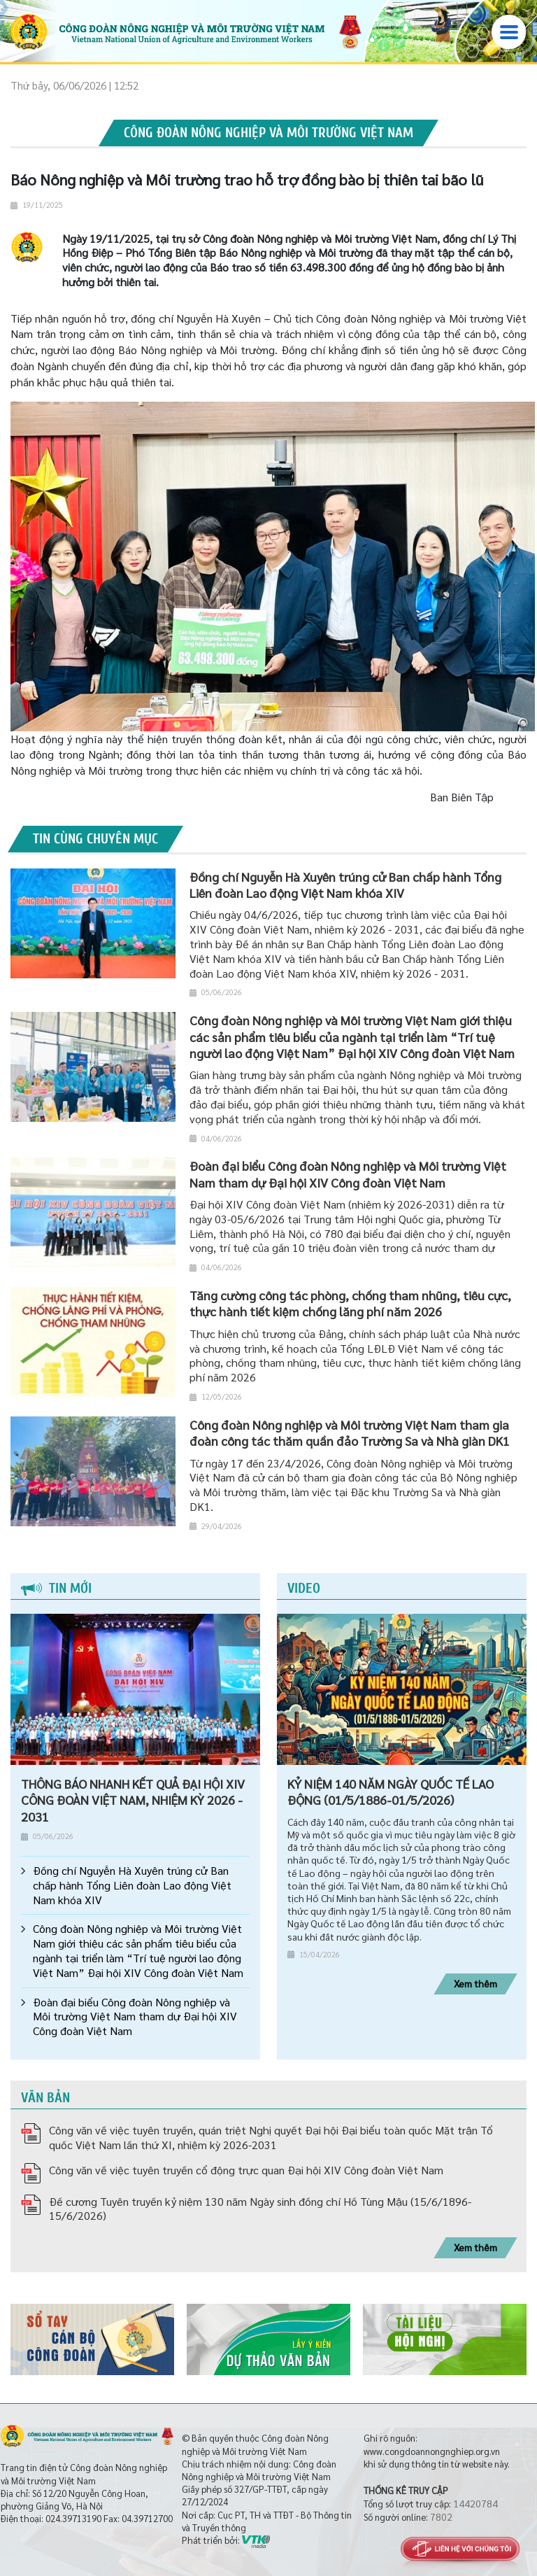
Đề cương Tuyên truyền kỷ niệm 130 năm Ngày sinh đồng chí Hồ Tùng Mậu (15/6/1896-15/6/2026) (260, 2208)
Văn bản (45, 2098)
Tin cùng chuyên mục (95, 839)
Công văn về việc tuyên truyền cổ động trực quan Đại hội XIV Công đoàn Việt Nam (246, 2169)
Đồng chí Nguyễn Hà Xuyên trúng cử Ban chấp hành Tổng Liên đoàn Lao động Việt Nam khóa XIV (132, 1885)
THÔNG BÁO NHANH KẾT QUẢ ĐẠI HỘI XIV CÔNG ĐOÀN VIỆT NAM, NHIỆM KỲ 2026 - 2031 (133, 1799)
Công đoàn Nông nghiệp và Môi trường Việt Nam (268, 133)
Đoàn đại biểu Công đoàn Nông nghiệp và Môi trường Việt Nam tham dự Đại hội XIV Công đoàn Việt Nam (135, 2017)
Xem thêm (475, 1983)
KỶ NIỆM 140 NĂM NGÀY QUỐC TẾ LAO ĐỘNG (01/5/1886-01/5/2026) (390, 1791)
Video (303, 1588)
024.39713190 (73, 2518)
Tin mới (56, 1588)
